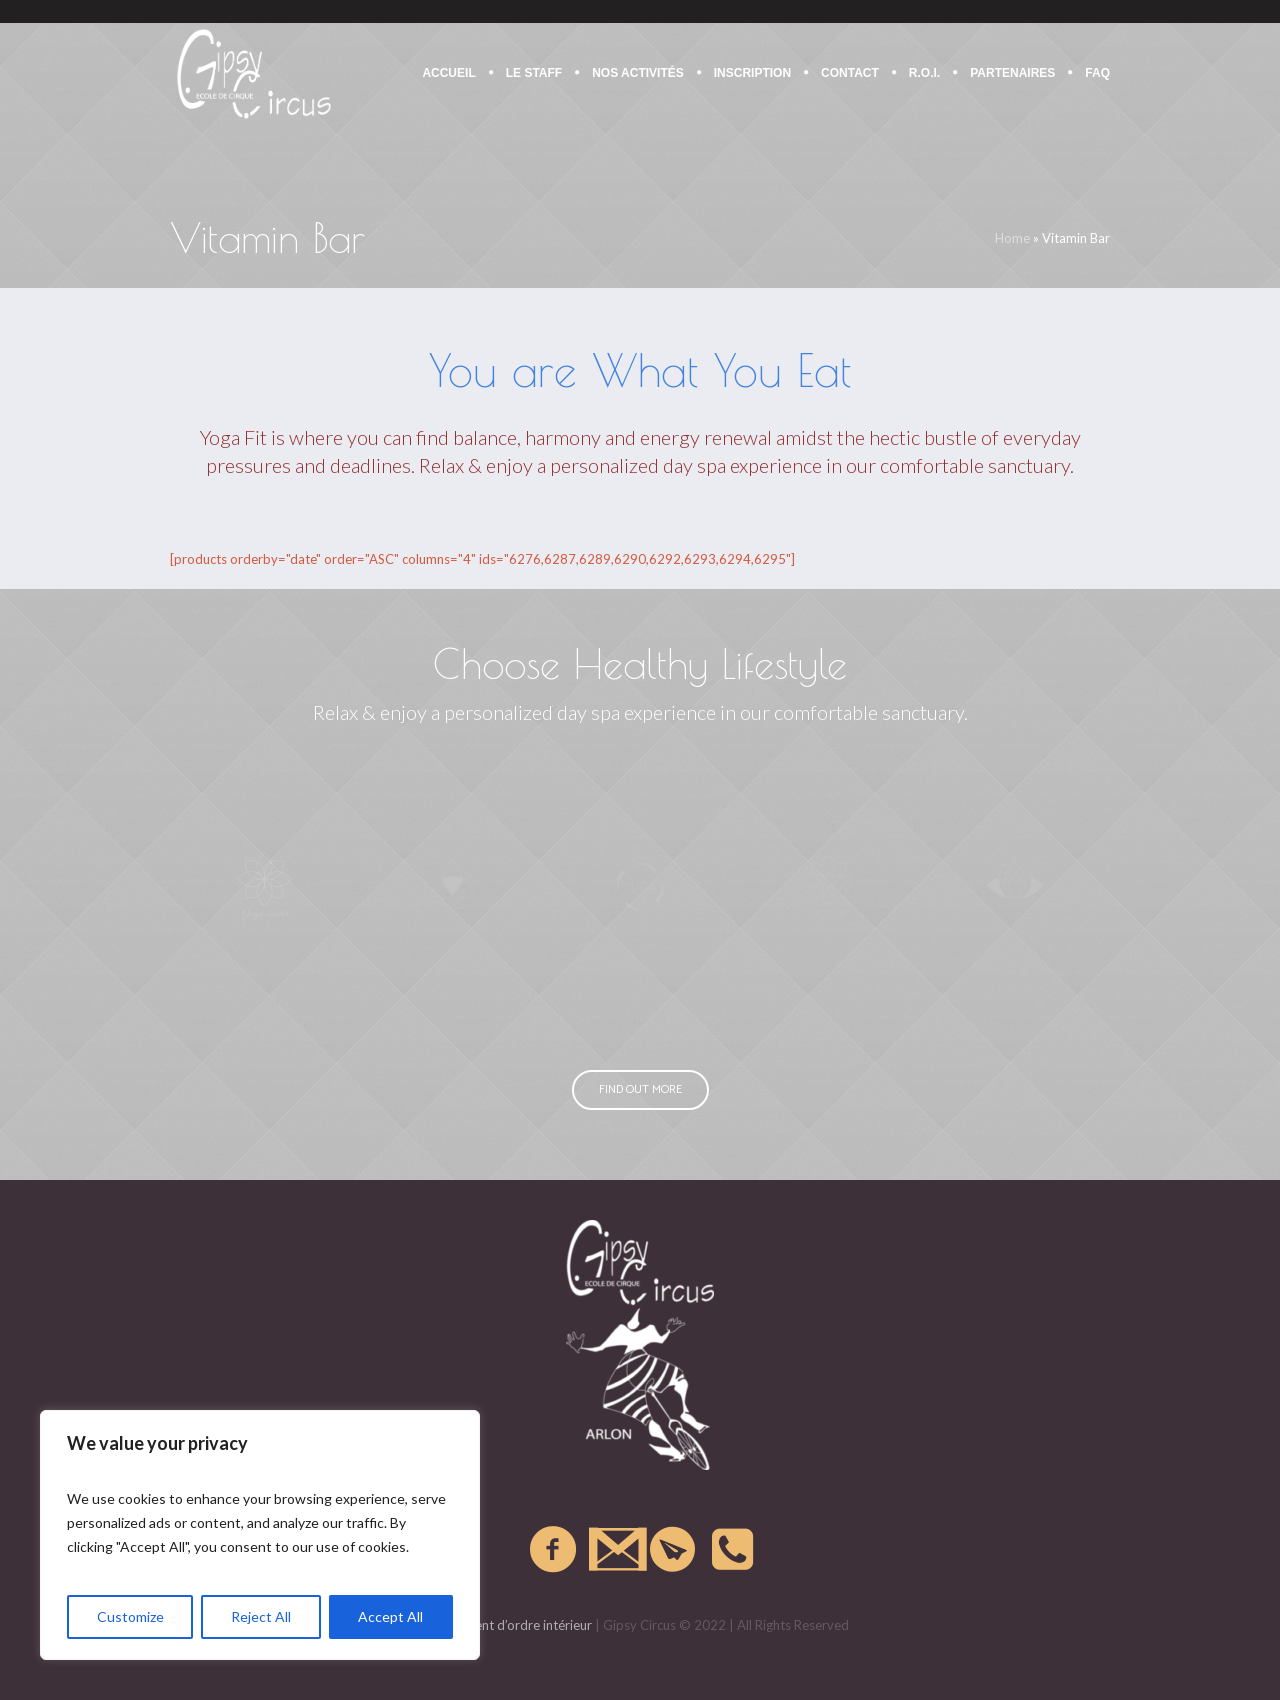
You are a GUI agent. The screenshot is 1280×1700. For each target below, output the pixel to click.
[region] (260, 1535)
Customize (130, 1616)
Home (1012, 238)
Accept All (390, 1616)
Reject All (261, 1616)
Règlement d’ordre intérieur (512, 1625)
